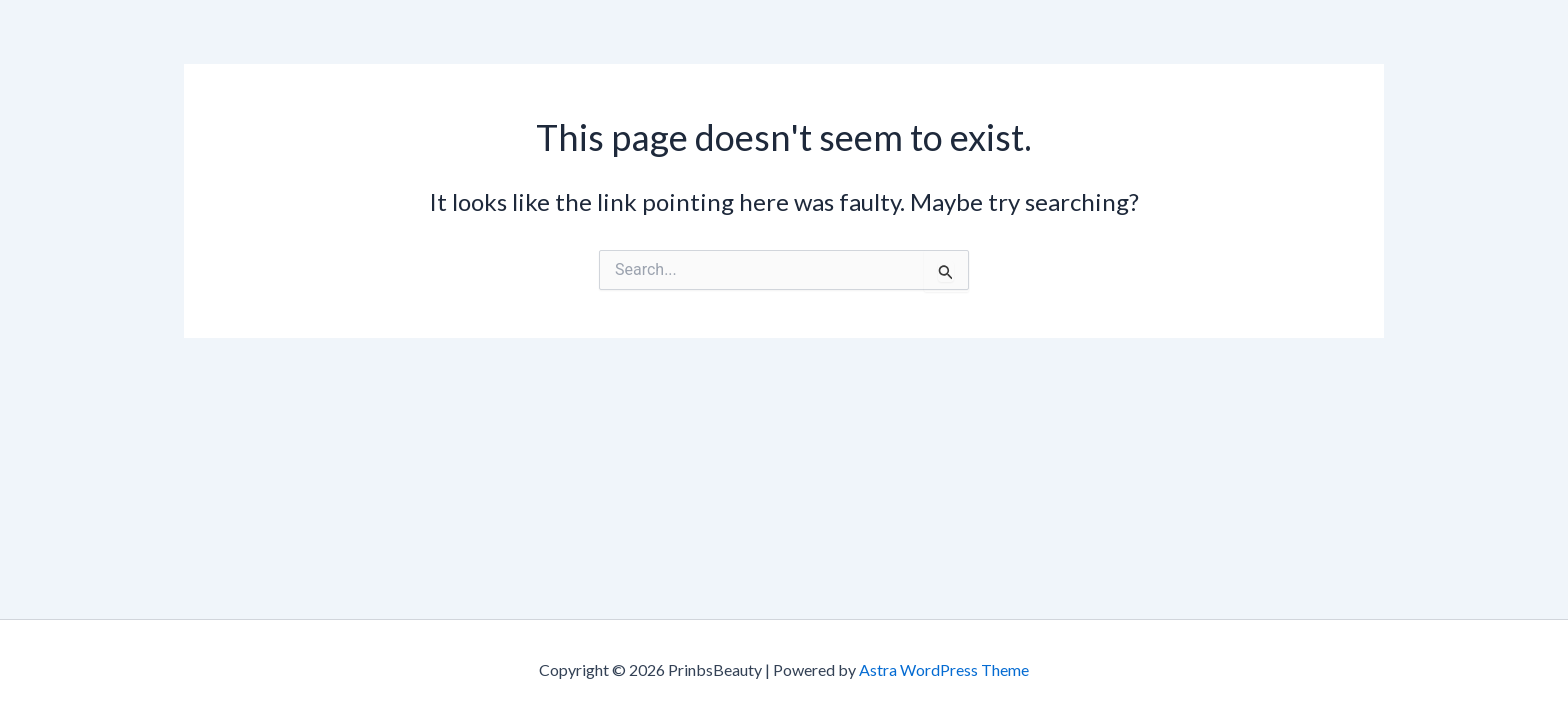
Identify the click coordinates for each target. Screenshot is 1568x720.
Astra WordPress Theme (944, 669)
